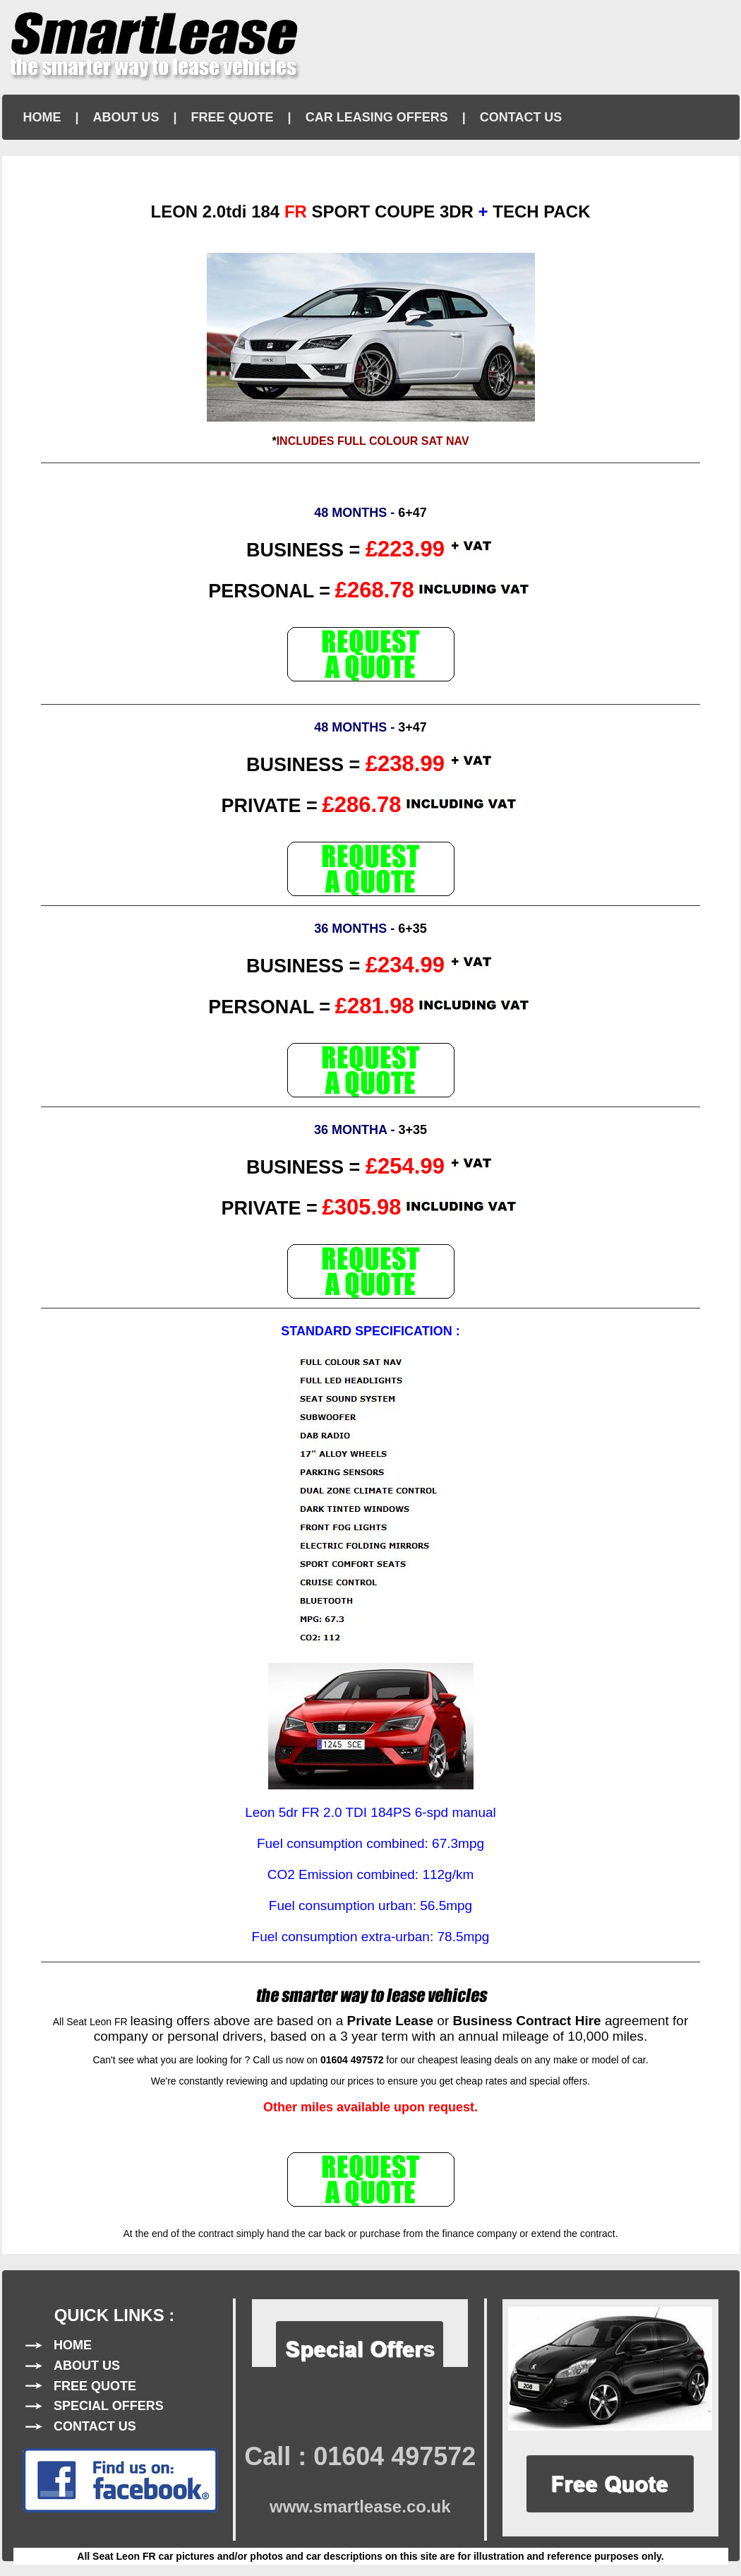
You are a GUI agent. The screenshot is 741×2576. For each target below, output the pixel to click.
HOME (42, 117)
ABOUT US (126, 117)
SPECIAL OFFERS (109, 2406)
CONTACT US (521, 117)
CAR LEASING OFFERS (377, 117)
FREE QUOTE (232, 117)
